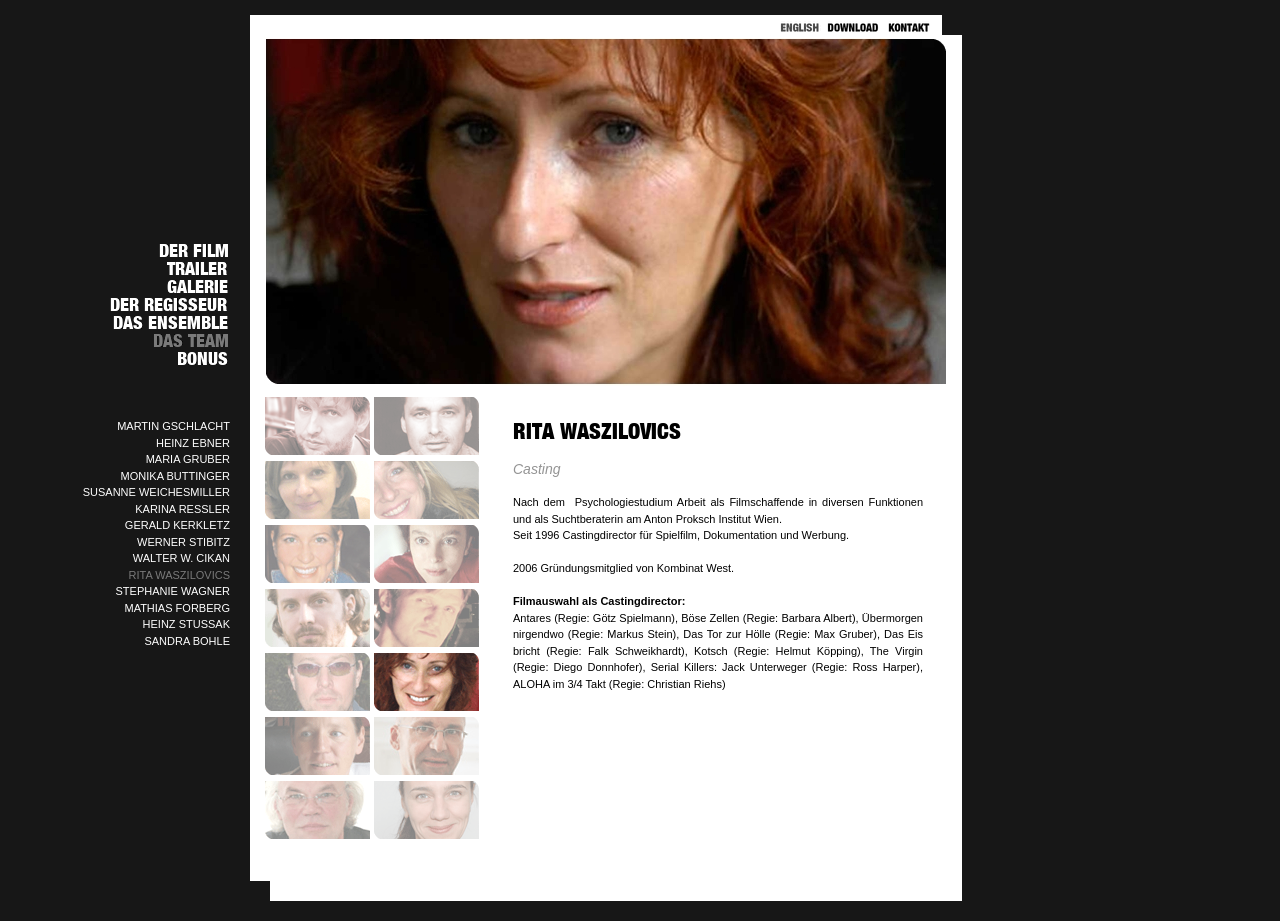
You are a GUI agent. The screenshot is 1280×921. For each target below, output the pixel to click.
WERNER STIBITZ (183, 542)
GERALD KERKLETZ (177, 525)
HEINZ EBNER (193, 443)
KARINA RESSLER (182, 509)
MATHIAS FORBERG (177, 608)
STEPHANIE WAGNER (173, 591)
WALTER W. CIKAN (181, 558)
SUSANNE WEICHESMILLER (156, 492)
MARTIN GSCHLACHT (173, 426)
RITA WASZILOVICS (179, 575)
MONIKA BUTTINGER (175, 476)
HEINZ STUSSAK (186, 624)
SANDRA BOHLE (187, 641)
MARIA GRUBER (188, 459)
